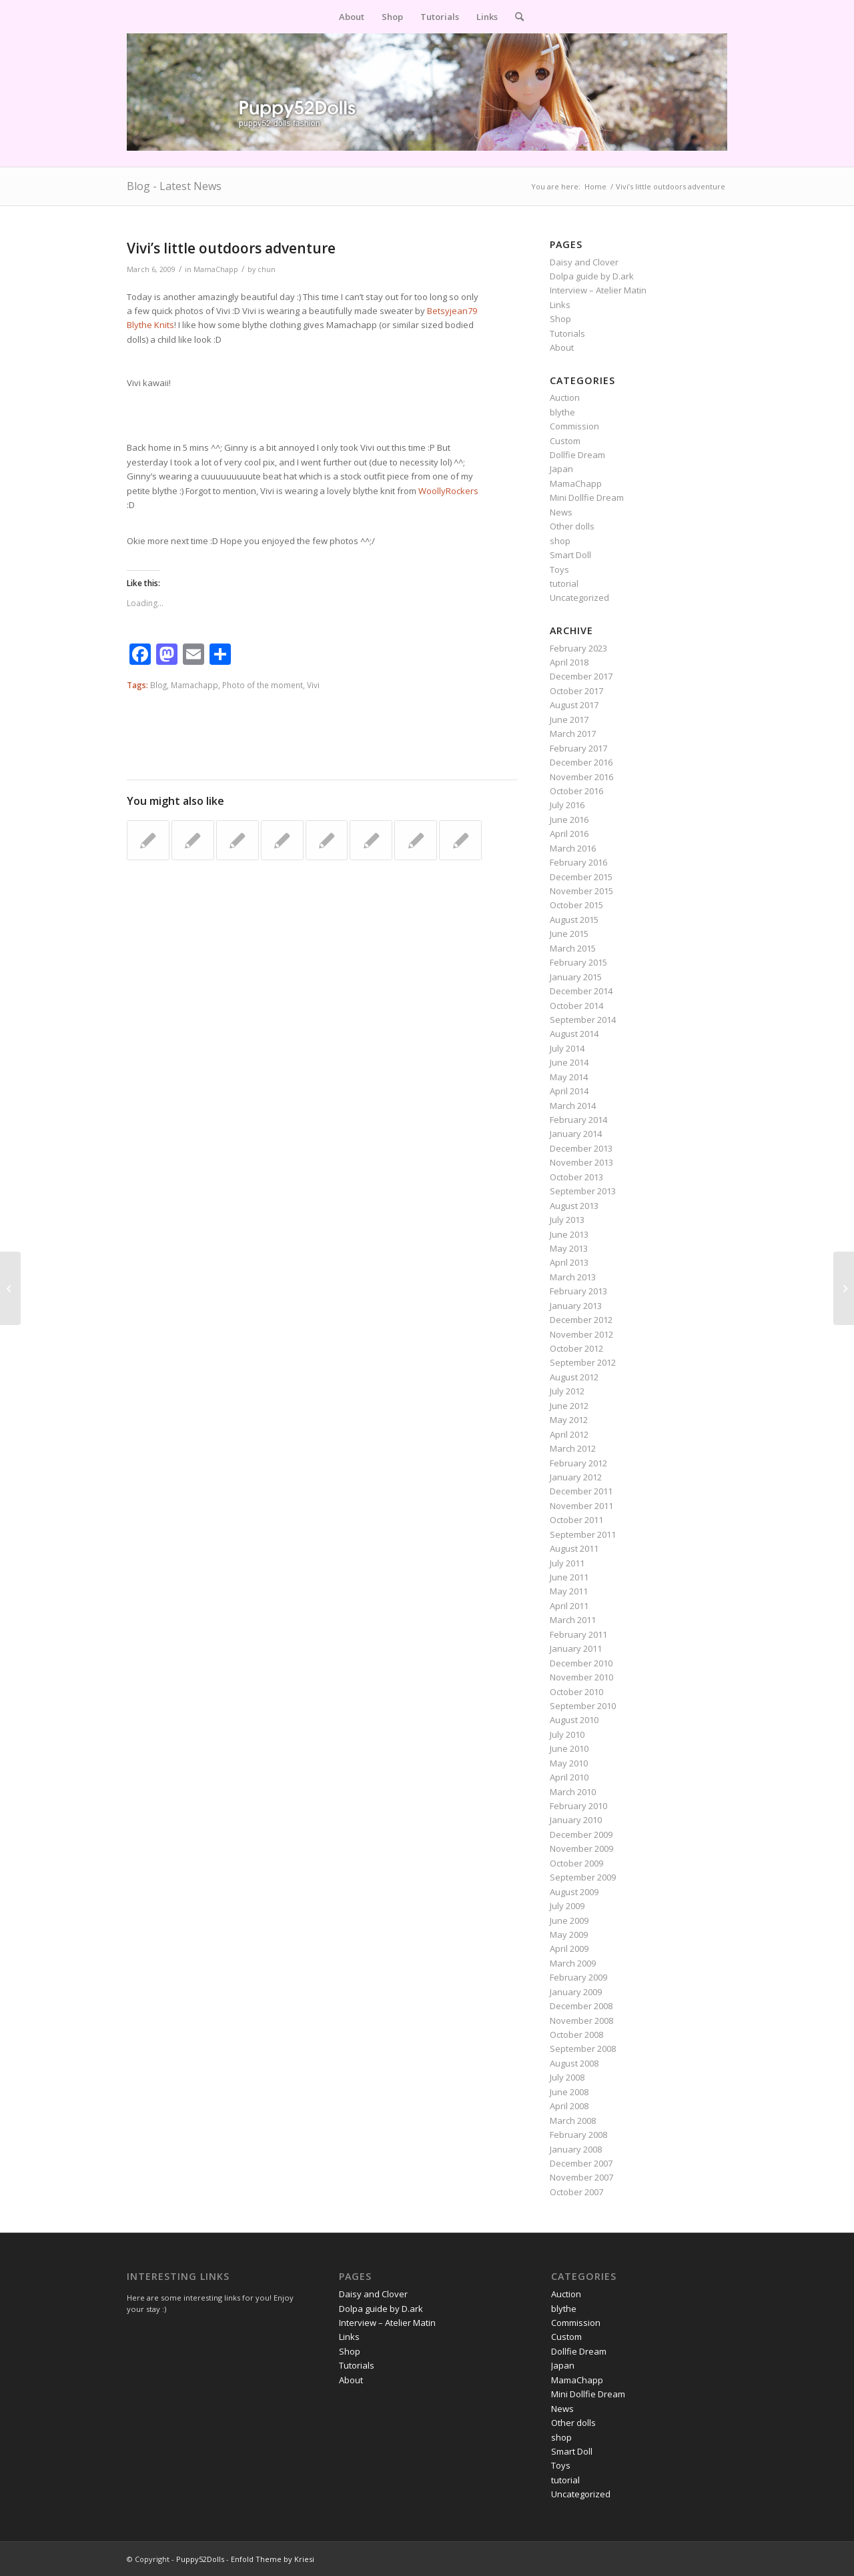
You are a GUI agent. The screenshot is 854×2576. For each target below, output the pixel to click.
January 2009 (576, 1992)
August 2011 (574, 1548)
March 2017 (573, 734)
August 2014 (574, 1034)
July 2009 (567, 1906)
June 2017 (569, 720)
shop (560, 541)
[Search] (515, 16)
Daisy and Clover (584, 262)
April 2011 (569, 1606)
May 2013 (569, 1248)
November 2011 (581, 1506)
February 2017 (578, 748)
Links (560, 305)
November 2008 (581, 2021)
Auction (565, 397)
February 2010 (578, 1806)
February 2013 (578, 1291)
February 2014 (578, 1120)
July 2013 (567, 1220)
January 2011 (576, 1648)
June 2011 (569, 1577)
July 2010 (567, 1734)
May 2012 (569, 1420)
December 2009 (581, 1834)
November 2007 (581, 2177)
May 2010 (569, 1763)
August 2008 (574, 2063)
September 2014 (583, 1020)
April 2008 (569, 2106)
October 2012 (576, 1348)
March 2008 (573, 2121)
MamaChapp (215, 269)
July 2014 (567, 1048)
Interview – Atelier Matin (598, 290)
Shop (560, 319)
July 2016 (567, 805)
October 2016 (576, 791)
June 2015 (569, 934)
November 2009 (581, 1848)
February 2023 (578, 648)
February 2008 (578, 2135)
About (562, 347)
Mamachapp (194, 685)
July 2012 (567, 1391)
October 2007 (576, 2192)
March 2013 (573, 1277)
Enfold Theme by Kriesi (272, 2559)
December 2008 (581, 2006)
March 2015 (573, 948)
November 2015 (581, 891)
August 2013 (574, 1206)
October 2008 (576, 2035)
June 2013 (569, 1234)
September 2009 (583, 1877)
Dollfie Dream (577, 455)
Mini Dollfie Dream (587, 497)
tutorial (564, 583)
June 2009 (569, 1920)
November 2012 (581, 1334)
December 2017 (581, 676)
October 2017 (576, 691)
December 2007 (581, 2163)
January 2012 (576, 1477)
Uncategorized (579, 597)
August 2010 (574, 1720)
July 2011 (567, 1563)
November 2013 (581, 1162)
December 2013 (581, 1148)
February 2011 (578, 1634)
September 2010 (583, 1706)
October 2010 (576, 1692)
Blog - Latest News (174, 186)
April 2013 (569, 1262)
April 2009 (569, 1949)
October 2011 (576, 1520)
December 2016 (581, 762)
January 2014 (576, 1134)
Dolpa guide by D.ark (592, 276)
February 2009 (578, 1977)
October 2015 (576, 905)
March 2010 (573, 1792)
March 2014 (573, 1106)
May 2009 (569, 1934)
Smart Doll (570, 555)
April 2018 (569, 662)
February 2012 (578, 1463)
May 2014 (569, 1077)
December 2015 (581, 877)
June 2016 (569, 820)
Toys (559, 569)
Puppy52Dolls (200, 2559)
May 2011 (569, 1591)
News (561, 512)
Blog (158, 685)
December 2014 (581, 991)
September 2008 (583, 2049)
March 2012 (573, 1448)
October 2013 (576, 1177)
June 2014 (569, 1062)
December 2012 (581, 1320)
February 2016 (578, 862)
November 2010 (581, 1677)
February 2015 (578, 962)
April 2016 (569, 834)
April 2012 (569, 1434)
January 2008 (576, 2149)
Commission (574, 426)
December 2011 (581, 1491)
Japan (561, 469)
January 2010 (576, 1820)
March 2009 (573, 1963)
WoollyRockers (448, 491)
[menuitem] (351, 16)
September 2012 (583, 1362)
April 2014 (569, 1091)
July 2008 (567, 2077)
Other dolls (572, 526)
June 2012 (569, 1406)
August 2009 (574, 1892)
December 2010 (581, 1663)
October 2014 (576, 1006)
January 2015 (576, 977)
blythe (562, 412)
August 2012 (574, 1377)
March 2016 (573, 848)
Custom (565, 441)
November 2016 (581, 777)
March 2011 (573, 1620)
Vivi (313, 685)
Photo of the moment (262, 685)
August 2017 (574, 705)
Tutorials (567, 333)
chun (267, 269)
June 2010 (569, 1748)
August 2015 (574, 920)
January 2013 (576, 1306)
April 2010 (569, 1777)
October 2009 (576, 1863)
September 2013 (583, 1191)
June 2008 (569, 2092)
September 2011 (583, 1534)
